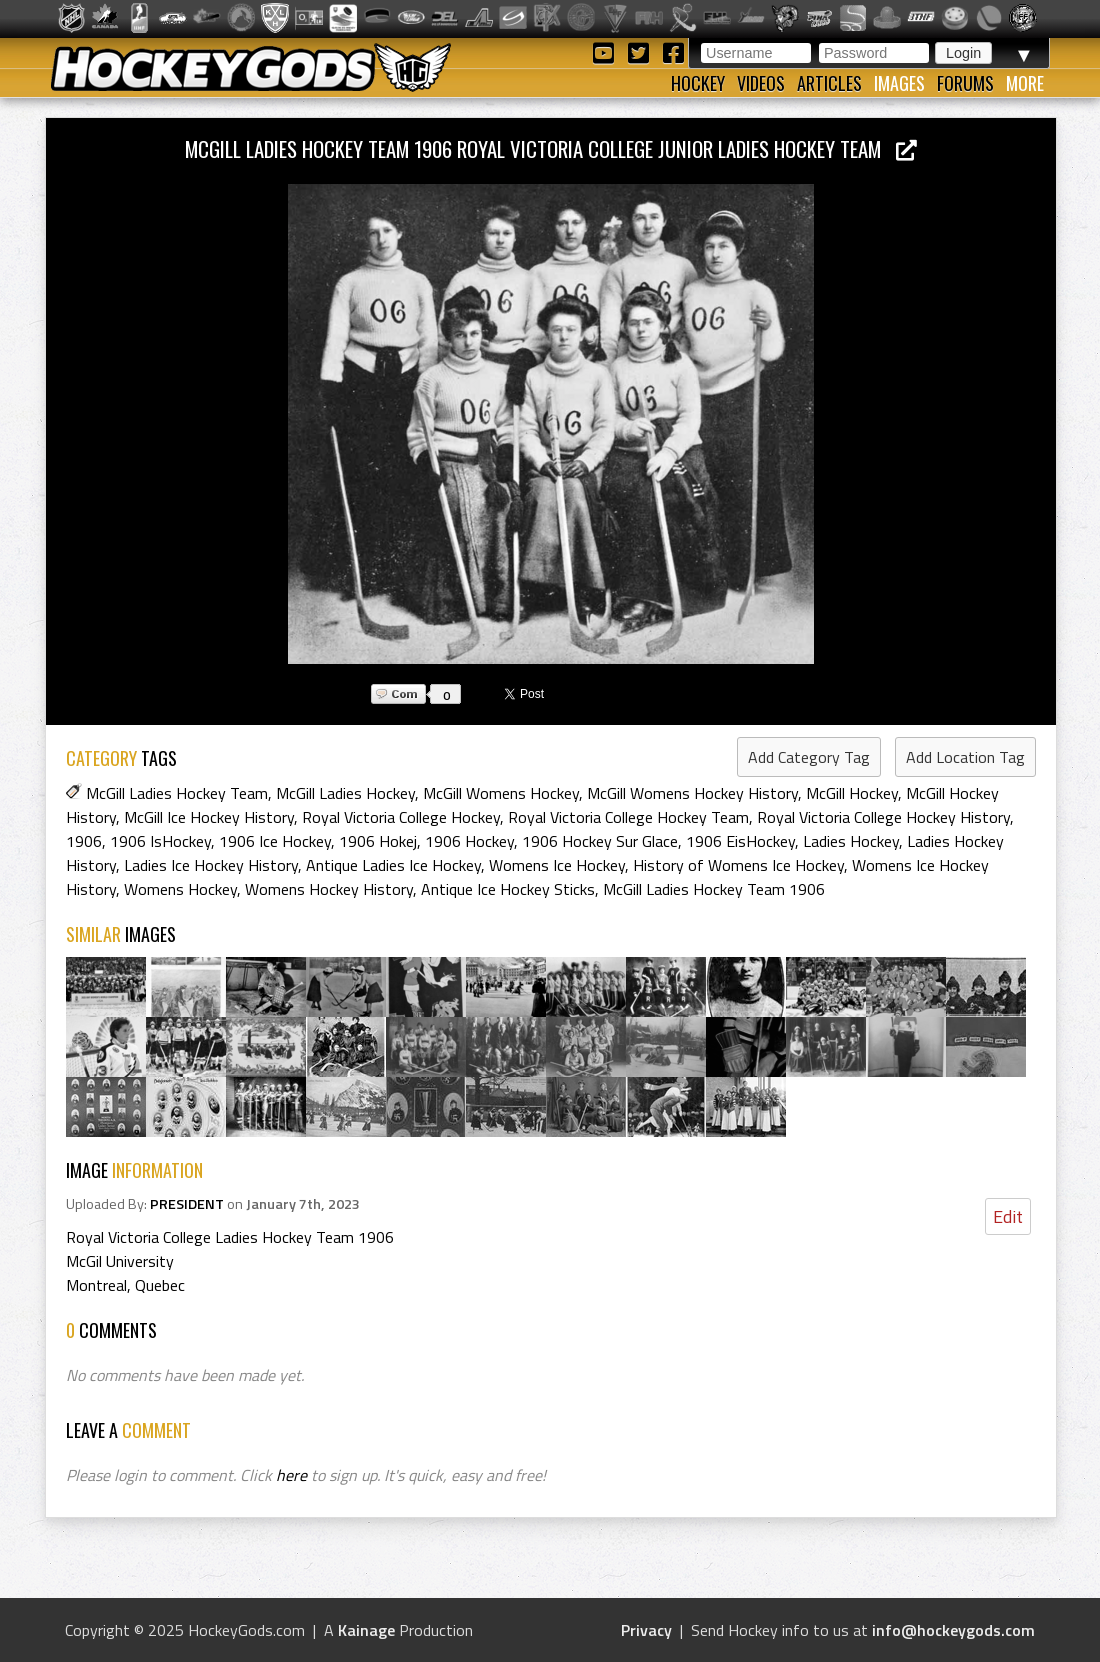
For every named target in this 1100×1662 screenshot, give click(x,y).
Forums (965, 83)
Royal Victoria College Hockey (401, 817)
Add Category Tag (809, 757)
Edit (1008, 1216)
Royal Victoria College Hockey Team (628, 817)
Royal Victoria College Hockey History (883, 817)
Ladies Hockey (851, 841)
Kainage (366, 1630)
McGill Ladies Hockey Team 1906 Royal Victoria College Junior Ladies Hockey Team (551, 148)
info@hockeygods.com (953, 1630)
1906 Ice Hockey (275, 841)
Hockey (698, 83)
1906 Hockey (469, 841)
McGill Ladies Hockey (345, 793)
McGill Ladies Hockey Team (177, 793)
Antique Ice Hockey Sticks (508, 889)
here (291, 1475)
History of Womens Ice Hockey (738, 865)
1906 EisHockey (740, 841)
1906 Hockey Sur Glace (600, 841)
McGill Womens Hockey (501, 793)
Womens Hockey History (329, 889)
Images (899, 83)
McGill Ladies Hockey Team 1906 (714, 889)
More (1025, 83)
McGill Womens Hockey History (692, 793)
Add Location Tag (965, 757)
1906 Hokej (378, 841)
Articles (829, 83)
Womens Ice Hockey (557, 865)
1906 (84, 841)
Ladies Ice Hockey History (211, 865)
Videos (761, 83)
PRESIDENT (187, 1204)
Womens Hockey (180, 889)
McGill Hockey (852, 793)
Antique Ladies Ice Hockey (393, 865)
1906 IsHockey (160, 841)
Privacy (646, 1630)
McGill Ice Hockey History (209, 817)
